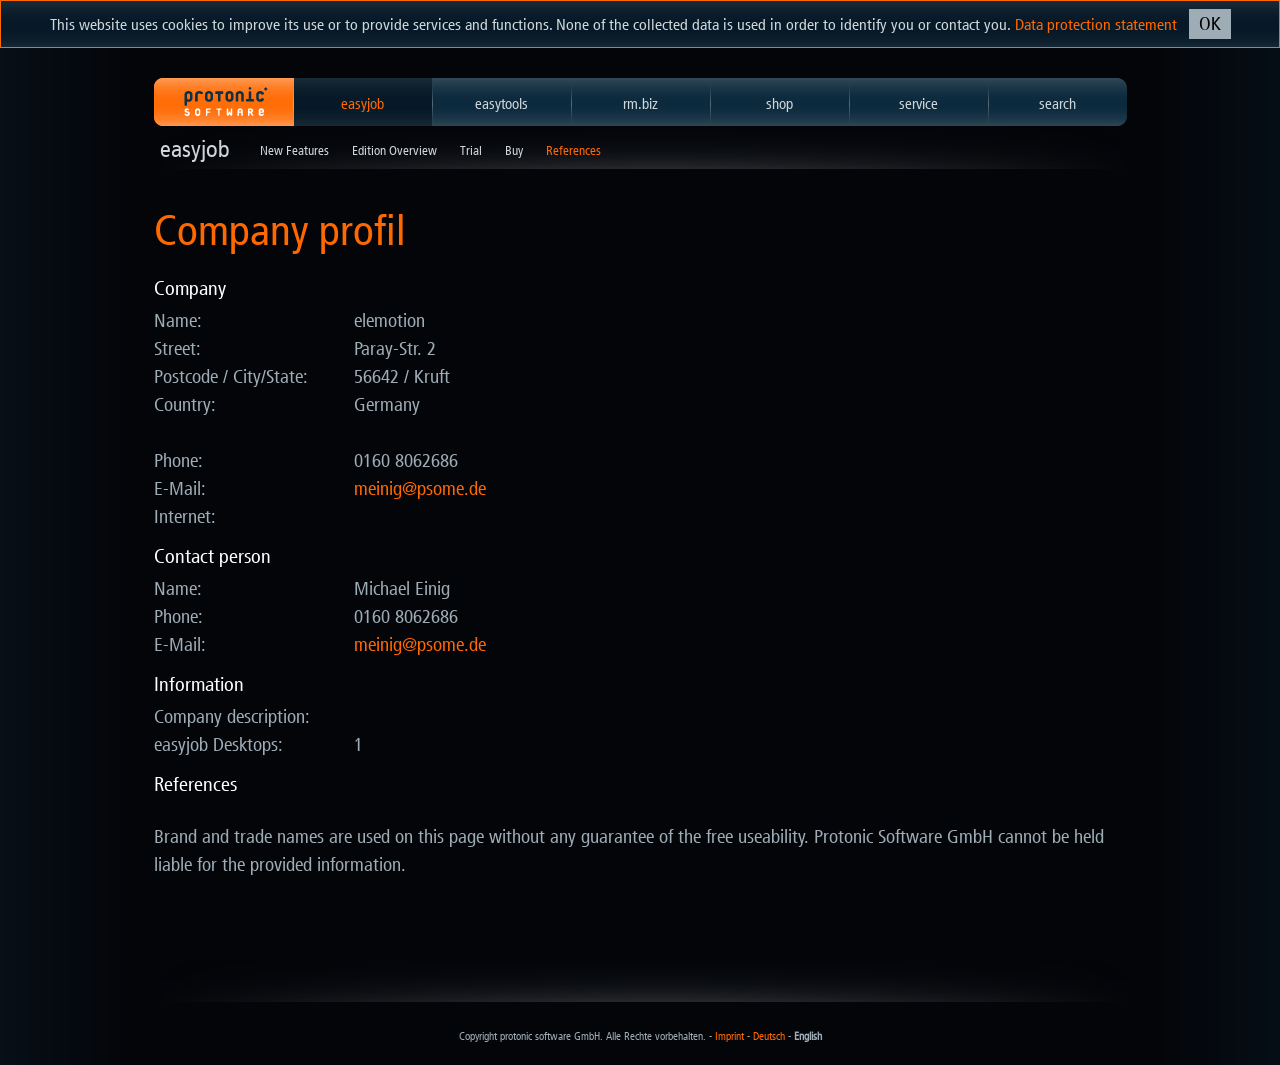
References (573, 150)
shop (779, 104)
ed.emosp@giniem (420, 489)
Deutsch (769, 1036)
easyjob (362, 104)
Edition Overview (394, 150)
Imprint (729, 1036)
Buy (514, 150)
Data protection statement (1096, 24)
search (1057, 104)
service (918, 104)
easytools (501, 104)
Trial (471, 150)
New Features (294, 150)
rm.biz (640, 104)
